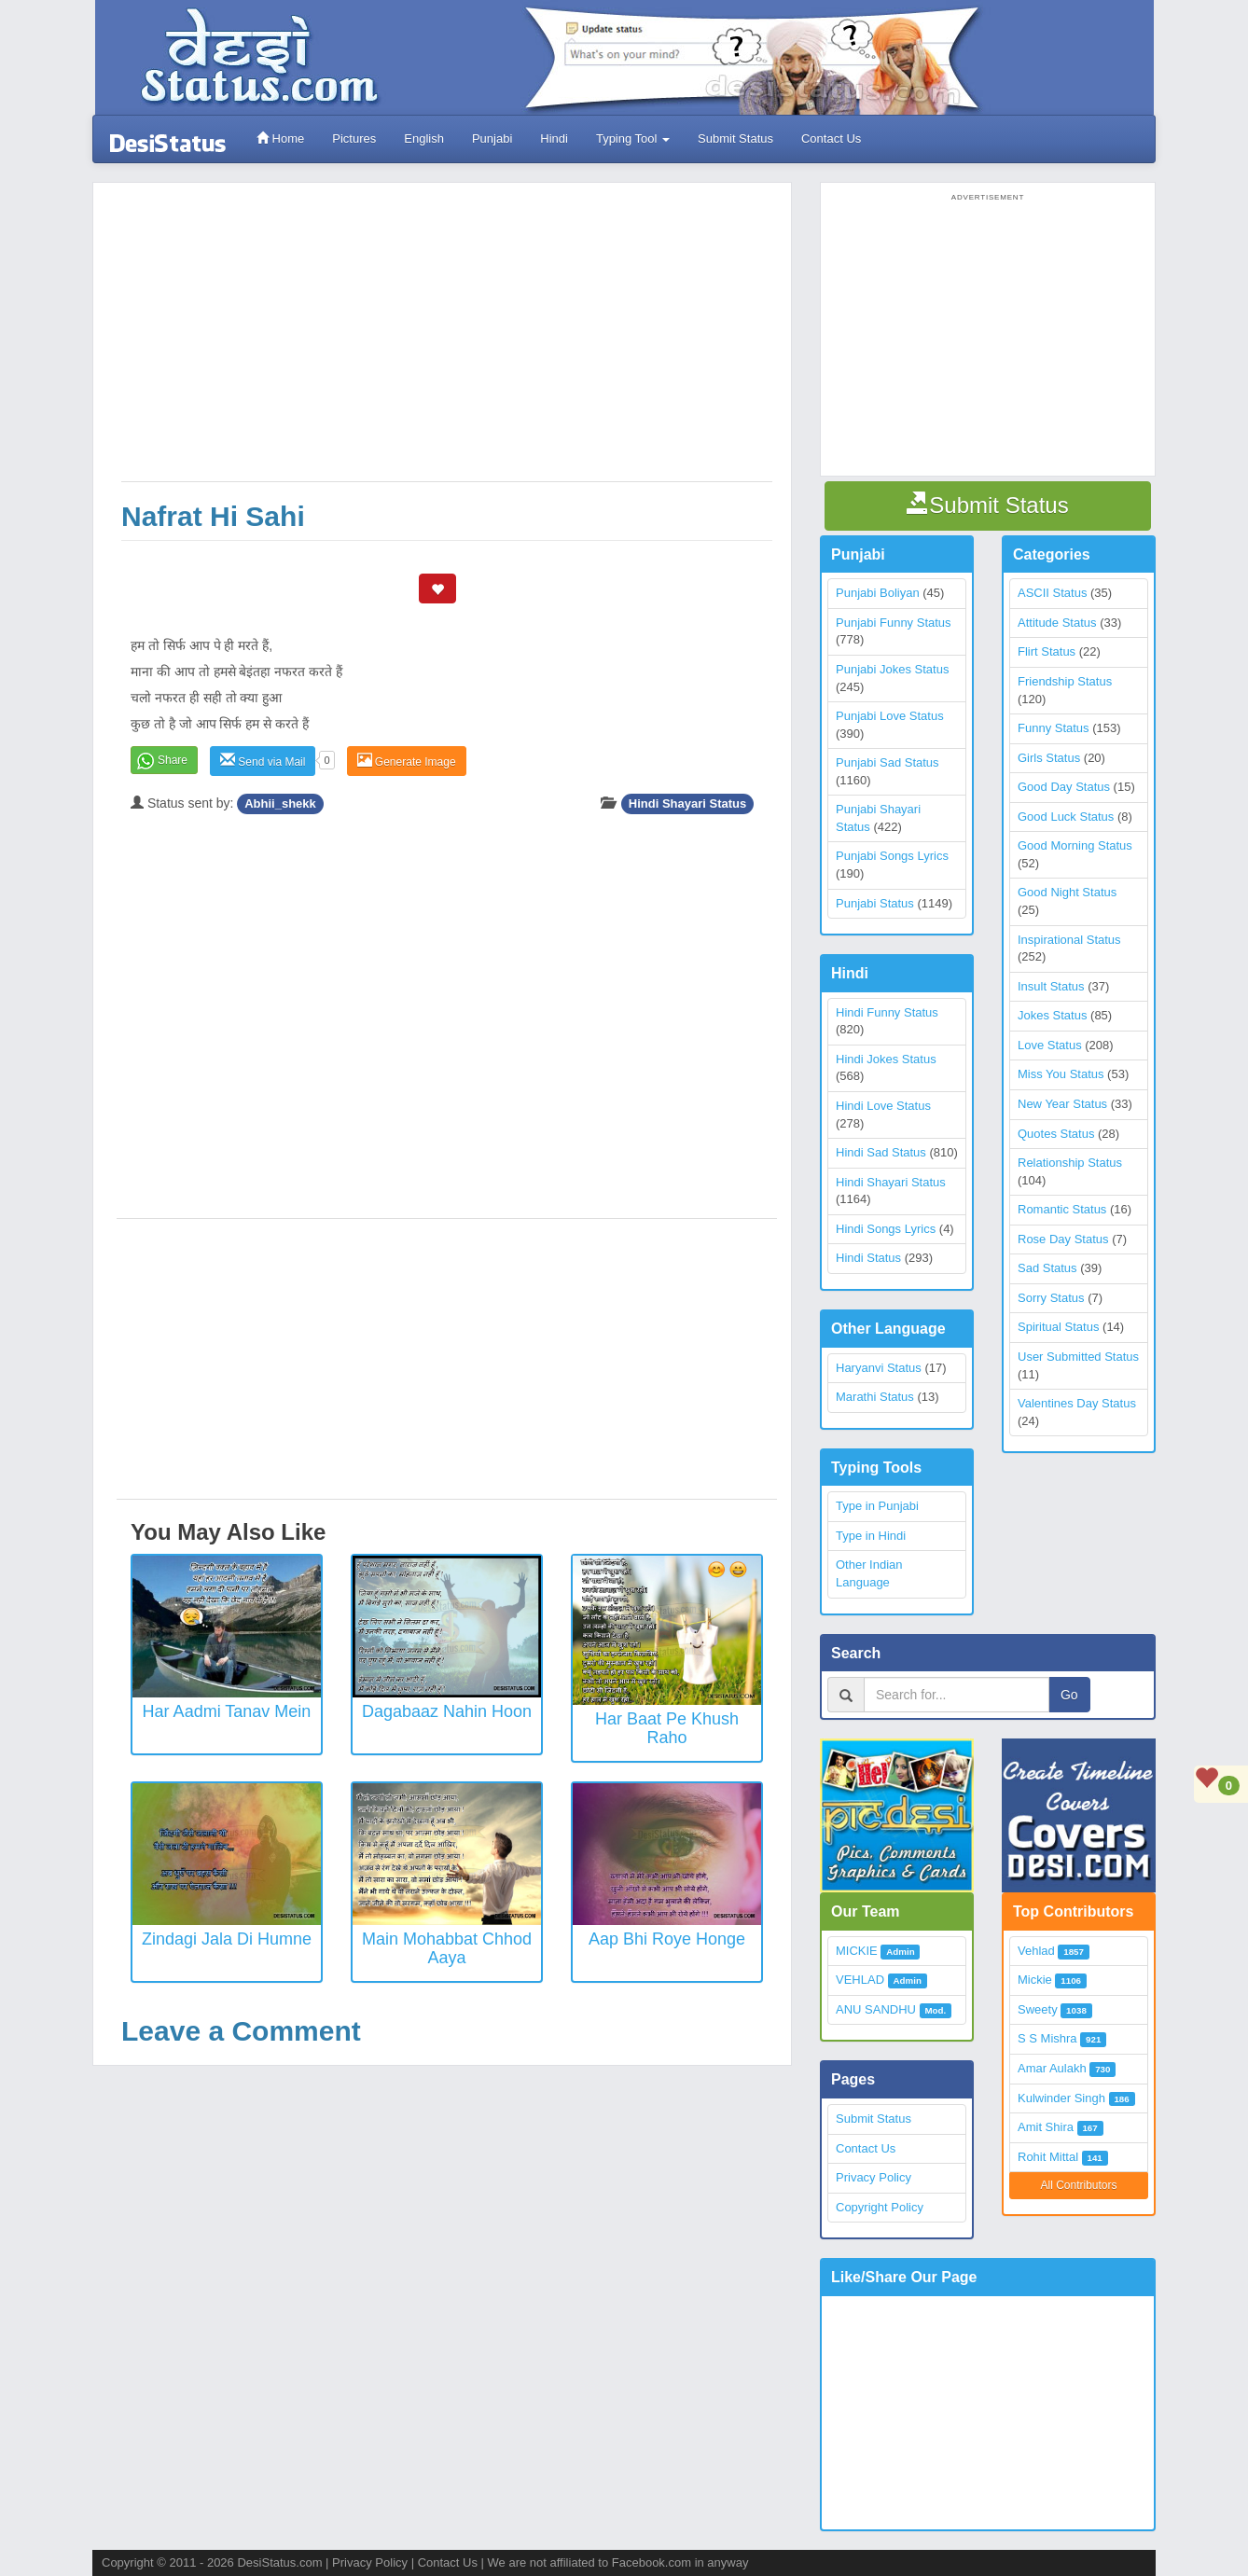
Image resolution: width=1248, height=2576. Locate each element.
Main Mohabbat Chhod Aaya (447, 1948)
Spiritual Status (1058, 1327)
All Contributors (1078, 2185)
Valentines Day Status (1077, 1403)
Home (280, 138)
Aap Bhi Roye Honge (667, 1939)
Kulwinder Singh (1061, 2098)
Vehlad (1036, 1951)
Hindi (554, 138)
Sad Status (1047, 1268)
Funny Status (1053, 728)
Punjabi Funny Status (893, 623)
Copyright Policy (879, 2207)
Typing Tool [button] (633, 138)
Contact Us (831, 138)
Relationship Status (1070, 1163)
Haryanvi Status (879, 1368)
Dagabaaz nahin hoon (447, 1711)
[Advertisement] (446, 341)
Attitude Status (1057, 623)
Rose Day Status (1063, 1239)
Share (172, 760)
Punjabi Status (875, 903)
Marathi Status (875, 1397)
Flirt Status (1046, 651)
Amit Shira (1046, 2127)
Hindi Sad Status (881, 1152)
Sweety (1038, 2009)
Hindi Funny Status (887, 1012)
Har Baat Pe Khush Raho (667, 1728)
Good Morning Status (1075, 845)
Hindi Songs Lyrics (886, 1229)
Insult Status (1051, 986)
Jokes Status (1052, 1015)
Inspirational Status (1069, 940)
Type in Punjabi (877, 1506)
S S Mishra (1047, 2038)
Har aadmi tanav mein (227, 1711)
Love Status (1050, 1045)
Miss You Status (1061, 1074)
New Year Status (1062, 1104)
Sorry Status (1051, 1298)
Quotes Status (1056, 1134)
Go (1069, 1694)
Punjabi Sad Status (887, 762)
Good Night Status (1067, 892)
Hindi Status (868, 1258)
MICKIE (857, 1951)
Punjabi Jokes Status (892, 669)
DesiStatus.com (279, 2562)
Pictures (354, 138)
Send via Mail (262, 761)
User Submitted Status (1078, 1357)
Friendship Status (1065, 681)
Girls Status (1049, 758)
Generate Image (406, 761)
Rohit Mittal (1048, 2157)
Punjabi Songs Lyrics (892, 856)
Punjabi (492, 138)
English (424, 138)
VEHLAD (860, 1980)
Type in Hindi (871, 1536)
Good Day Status (1064, 787)
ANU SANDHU (876, 2009)
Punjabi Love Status (890, 716)
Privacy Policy (873, 2177)
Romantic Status (1062, 1209)
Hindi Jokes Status (886, 1059)
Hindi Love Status (883, 1106)
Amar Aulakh (1052, 2068)
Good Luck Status (1066, 817)
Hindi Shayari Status (687, 803)
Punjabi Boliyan (878, 593)
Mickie (1035, 1980)
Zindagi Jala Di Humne (227, 1939)
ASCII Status (1052, 593)
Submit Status (735, 138)
